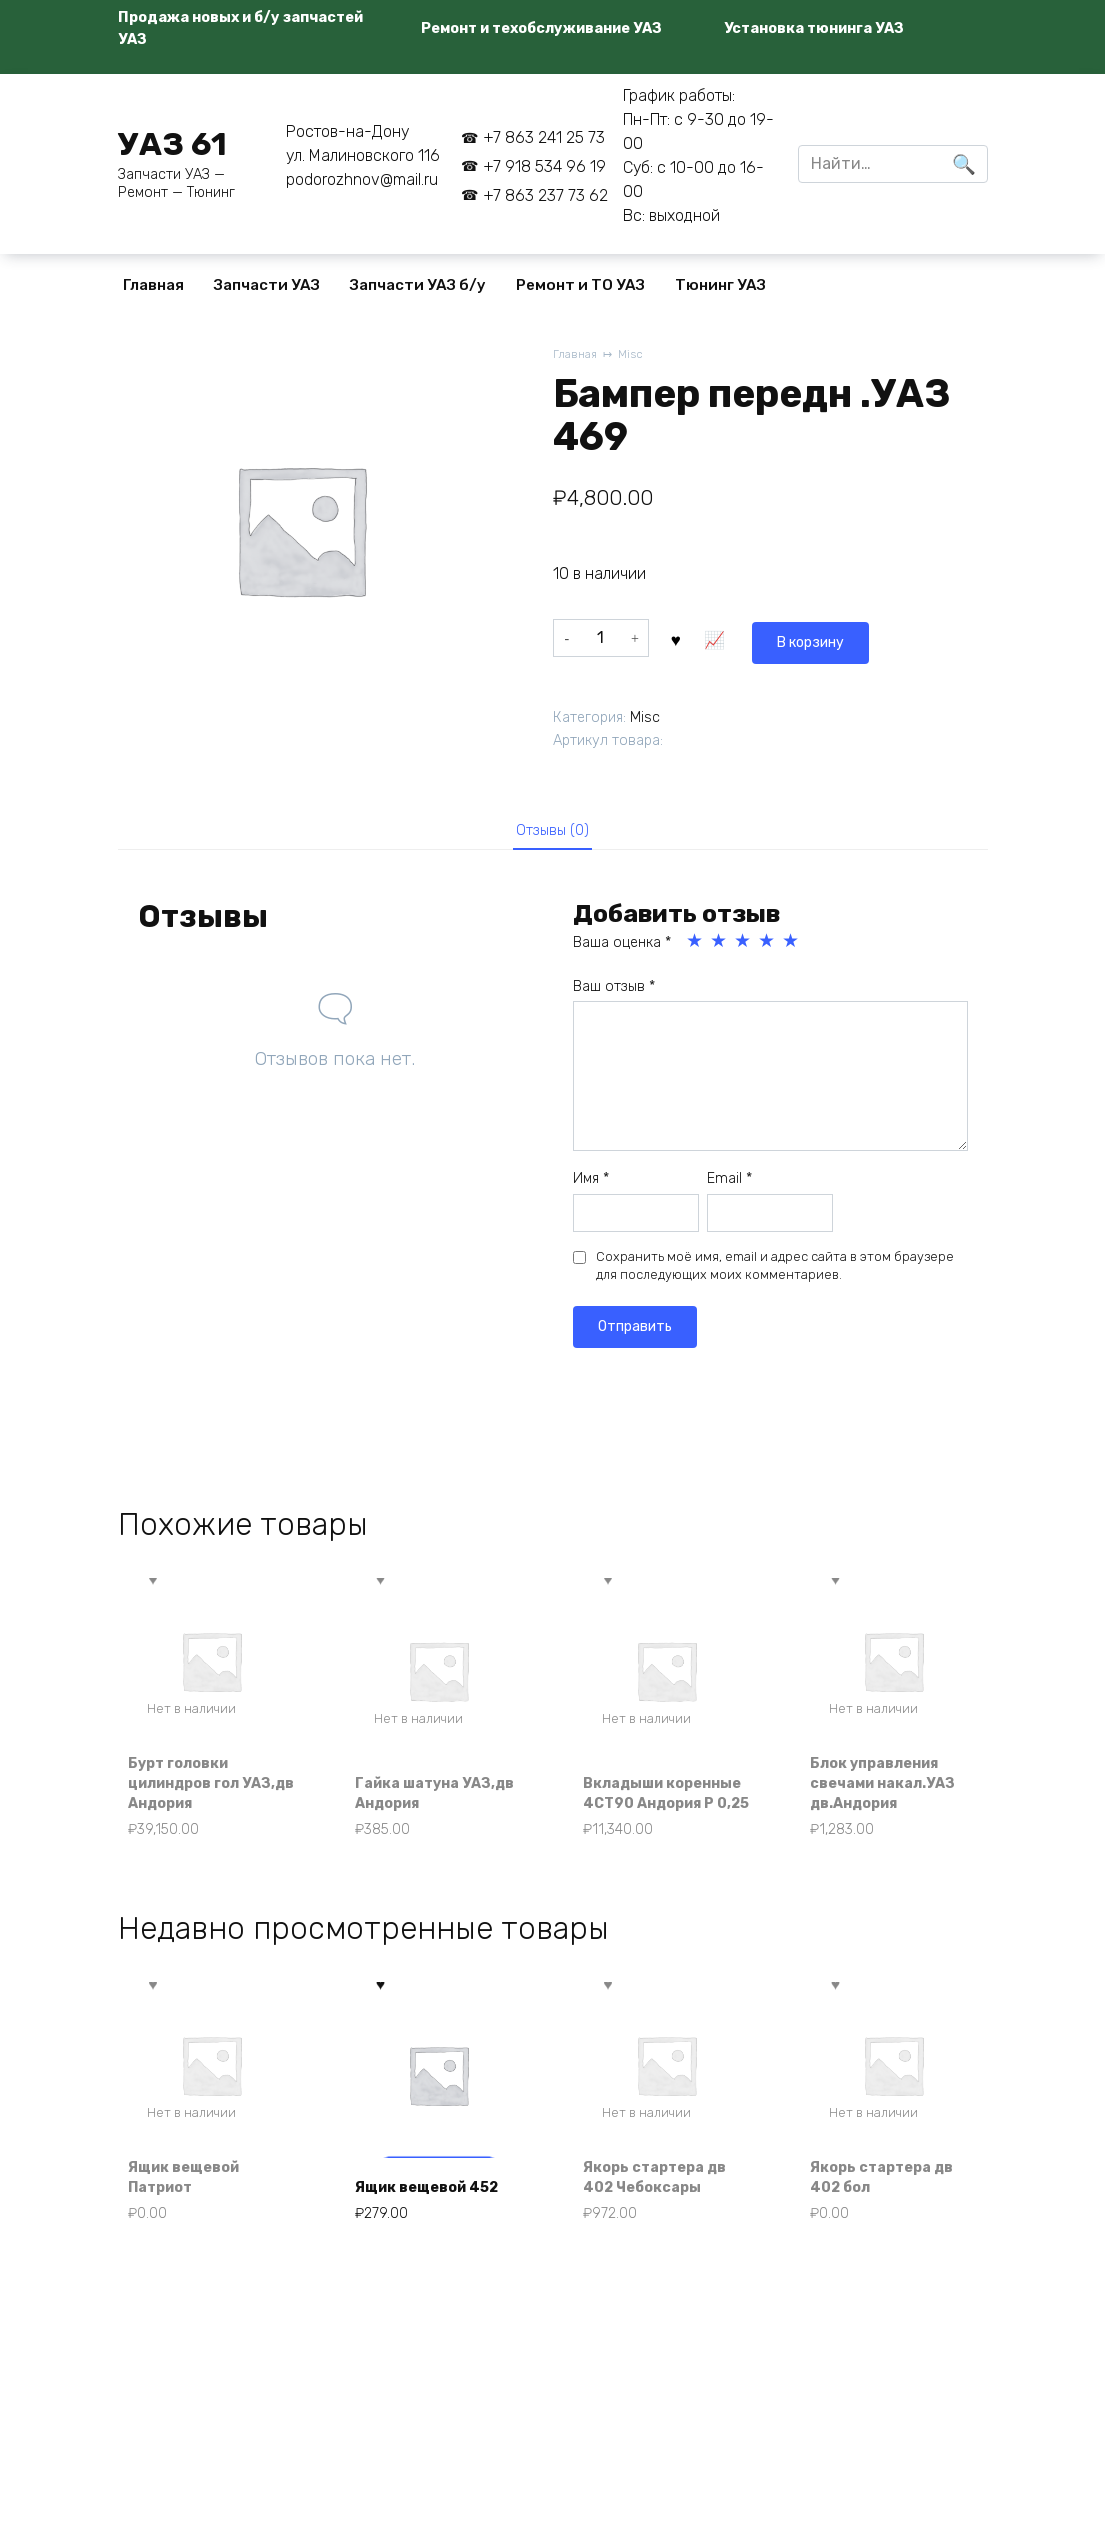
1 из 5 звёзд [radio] (696, 946)
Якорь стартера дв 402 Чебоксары (666, 2218)
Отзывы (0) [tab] (552, 831)
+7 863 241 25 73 (544, 137)
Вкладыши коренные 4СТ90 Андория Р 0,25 (659, 1814)
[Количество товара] (601, 637)
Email (729, 1183)
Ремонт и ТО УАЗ (580, 285)
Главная (153, 285)
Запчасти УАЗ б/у (418, 285)
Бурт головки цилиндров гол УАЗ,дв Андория (199, 1814)
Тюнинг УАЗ (720, 285)
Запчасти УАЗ (267, 285)
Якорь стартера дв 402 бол (893, 2218)
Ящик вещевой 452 (422, 2218)
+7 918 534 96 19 (544, 166)
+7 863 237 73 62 (545, 195)
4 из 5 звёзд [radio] (768, 946)
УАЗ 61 (172, 144)
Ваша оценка (622, 947)
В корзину (723, 636)
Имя (591, 1183)
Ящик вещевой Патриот (195, 2218)
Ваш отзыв (614, 991)
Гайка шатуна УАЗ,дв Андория (426, 1824)
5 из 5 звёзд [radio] (792, 946)
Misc (636, 355)
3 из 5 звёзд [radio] (744, 946)
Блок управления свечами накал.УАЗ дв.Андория (887, 1802)
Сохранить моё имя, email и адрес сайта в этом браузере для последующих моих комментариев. (775, 1270)
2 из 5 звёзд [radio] (720, 946)
